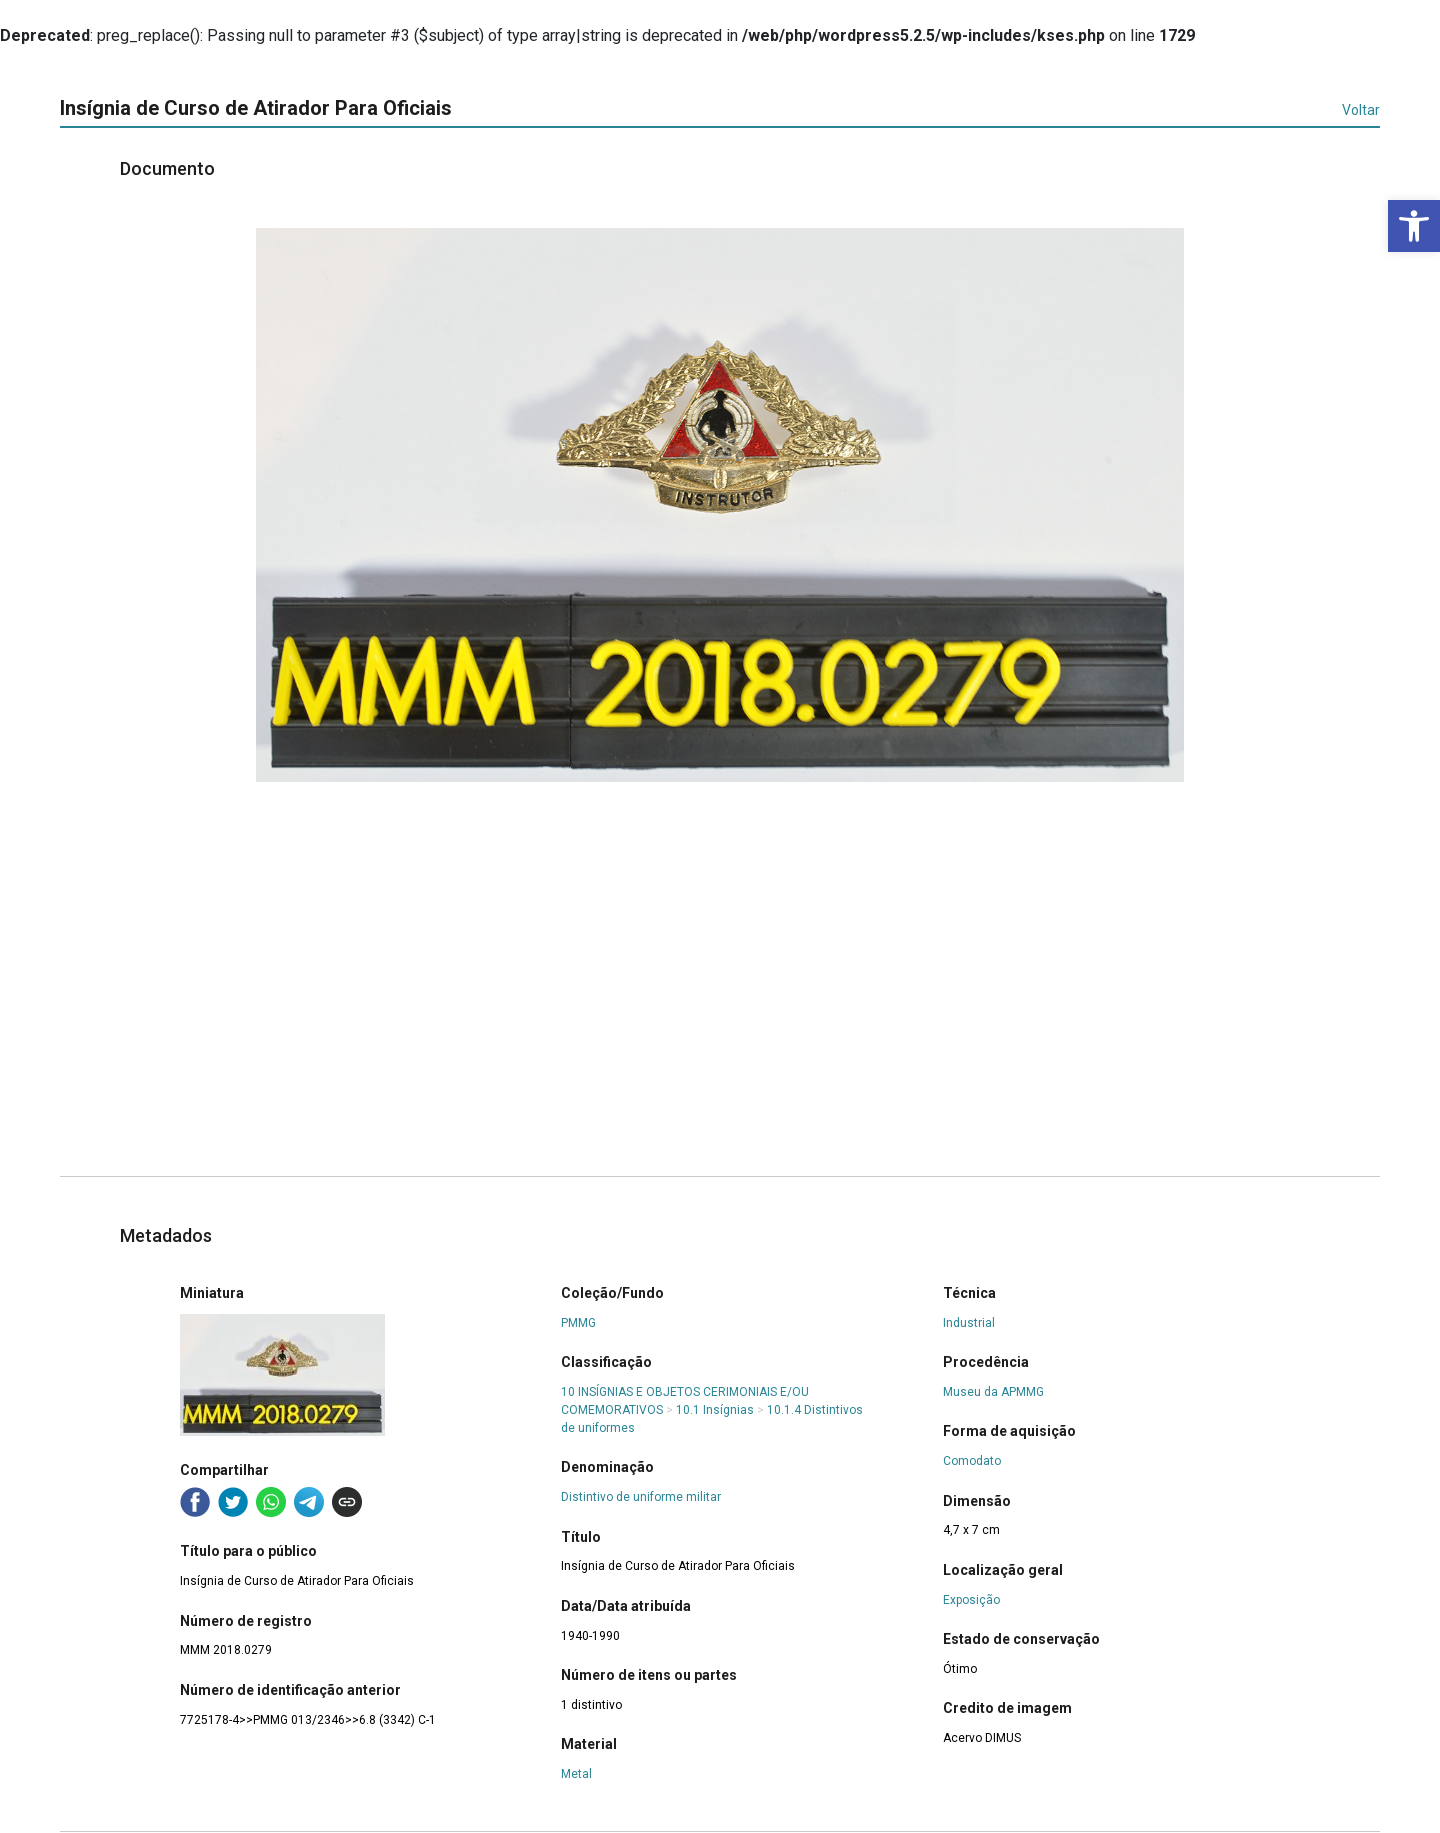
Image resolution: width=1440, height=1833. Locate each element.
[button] (1414, 226)
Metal (576, 1774)
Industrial (969, 1323)
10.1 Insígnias (715, 1410)
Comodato (972, 1461)
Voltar (1361, 110)
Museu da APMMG (993, 1392)
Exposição (971, 1600)
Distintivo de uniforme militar (641, 1497)
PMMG (578, 1323)
